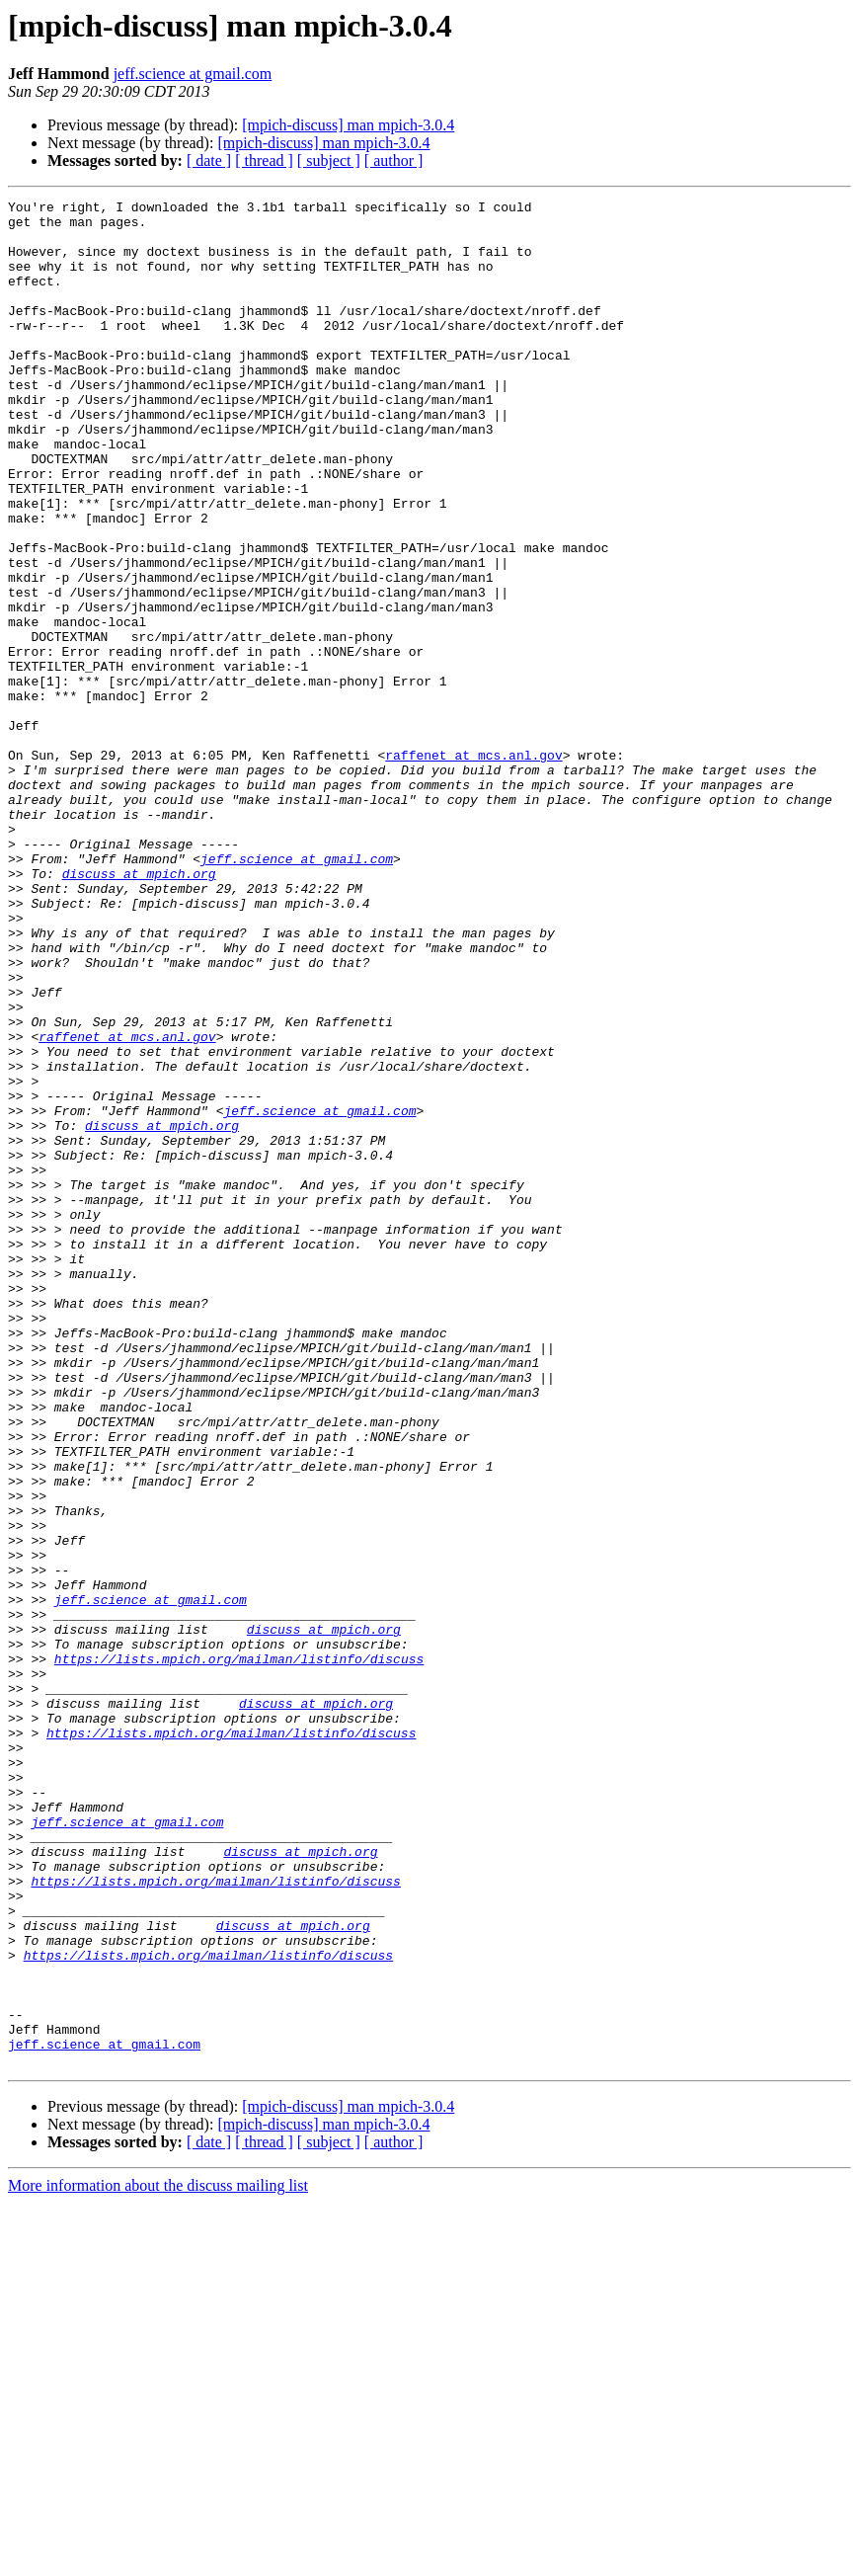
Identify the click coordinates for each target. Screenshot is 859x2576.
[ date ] (209, 160)
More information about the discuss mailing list (158, 2558)
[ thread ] (264, 160)
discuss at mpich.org (139, 1009)
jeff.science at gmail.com (193, 73)
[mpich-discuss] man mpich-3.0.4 (348, 125)
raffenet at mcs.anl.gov (473, 867)
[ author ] (394, 160)
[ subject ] (328, 160)
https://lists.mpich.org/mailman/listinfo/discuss (239, 1952)
